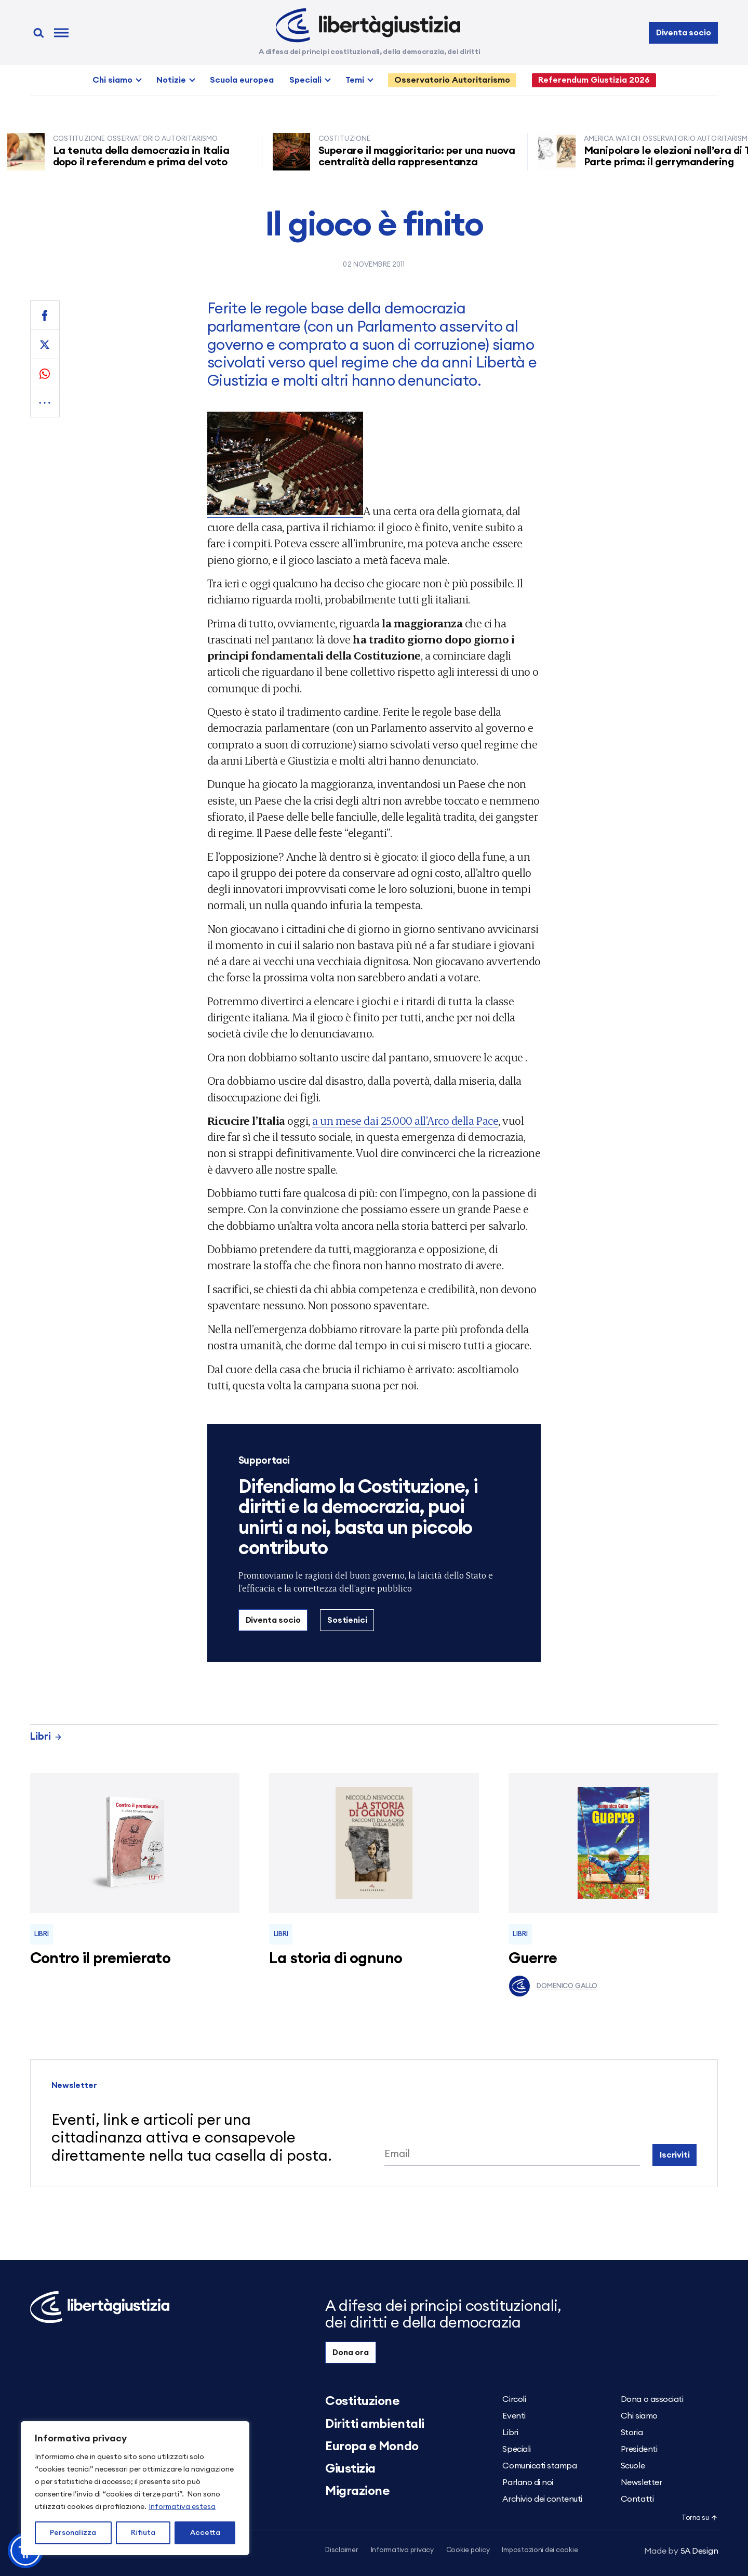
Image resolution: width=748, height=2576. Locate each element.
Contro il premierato (100, 1958)
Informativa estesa (182, 2507)
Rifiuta (143, 2532)
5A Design (681, 2551)
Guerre (533, 1958)
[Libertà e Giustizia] (368, 25)
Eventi (513, 2416)
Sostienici (347, 1620)
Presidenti (639, 2449)
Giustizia (350, 2469)
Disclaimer (341, 2550)
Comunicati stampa (539, 2466)
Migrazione (357, 2491)
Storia (632, 2432)
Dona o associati (652, 2399)
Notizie (171, 80)
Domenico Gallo (553, 1986)
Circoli (514, 2399)
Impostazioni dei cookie (540, 2550)
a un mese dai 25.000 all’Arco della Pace (405, 1120)
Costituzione (362, 2401)
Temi (354, 80)
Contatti (637, 2499)
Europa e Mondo (371, 2446)
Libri (46, 1737)
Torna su (700, 2518)
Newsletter (641, 2482)
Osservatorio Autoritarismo (452, 80)
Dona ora (350, 2352)
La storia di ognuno (335, 1958)
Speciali (305, 80)
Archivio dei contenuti (542, 2499)
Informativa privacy (402, 2550)
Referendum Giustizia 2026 (594, 80)
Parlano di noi (527, 2482)
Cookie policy (468, 2550)
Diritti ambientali (374, 2424)
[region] (135, 2488)
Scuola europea (242, 80)
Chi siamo (112, 80)
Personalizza (73, 2532)
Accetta (205, 2532)
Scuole (633, 2466)
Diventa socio (683, 33)
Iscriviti (675, 2155)
